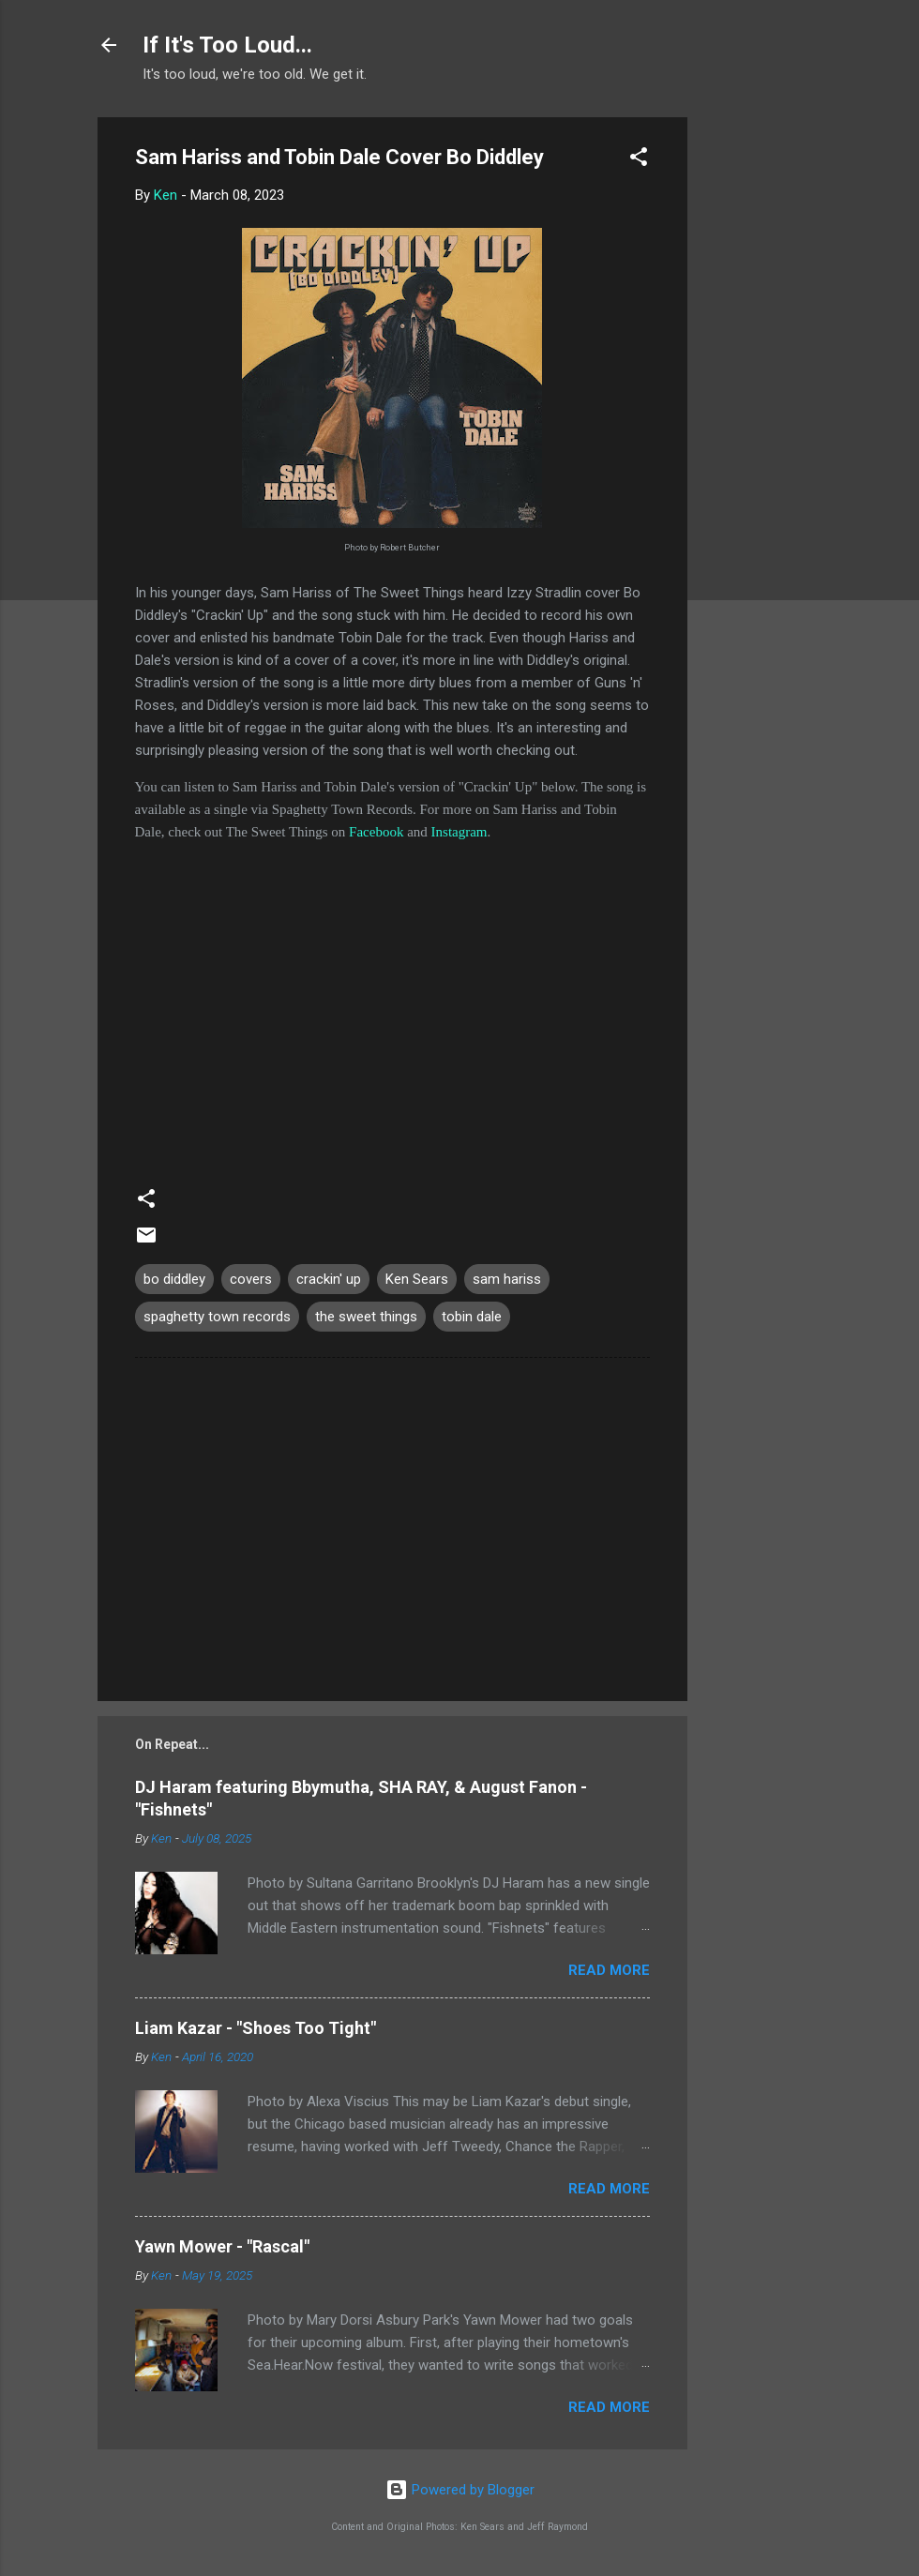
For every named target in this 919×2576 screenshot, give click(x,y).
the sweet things (366, 1316)
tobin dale (472, 1316)
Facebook (376, 831)
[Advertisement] (762, 398)
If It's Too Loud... (227, 45)
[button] (638, 159)
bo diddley (174, 1279)
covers (251, 1279)
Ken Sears (416, 1279)
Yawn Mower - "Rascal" (222, 2246)
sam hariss (507, 1279)
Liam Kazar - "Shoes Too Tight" (255, 2028)
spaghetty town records (217, 1316)
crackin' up (328, 1279)
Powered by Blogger (460, 2489)
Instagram (459, 831)
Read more (609, 1970)
